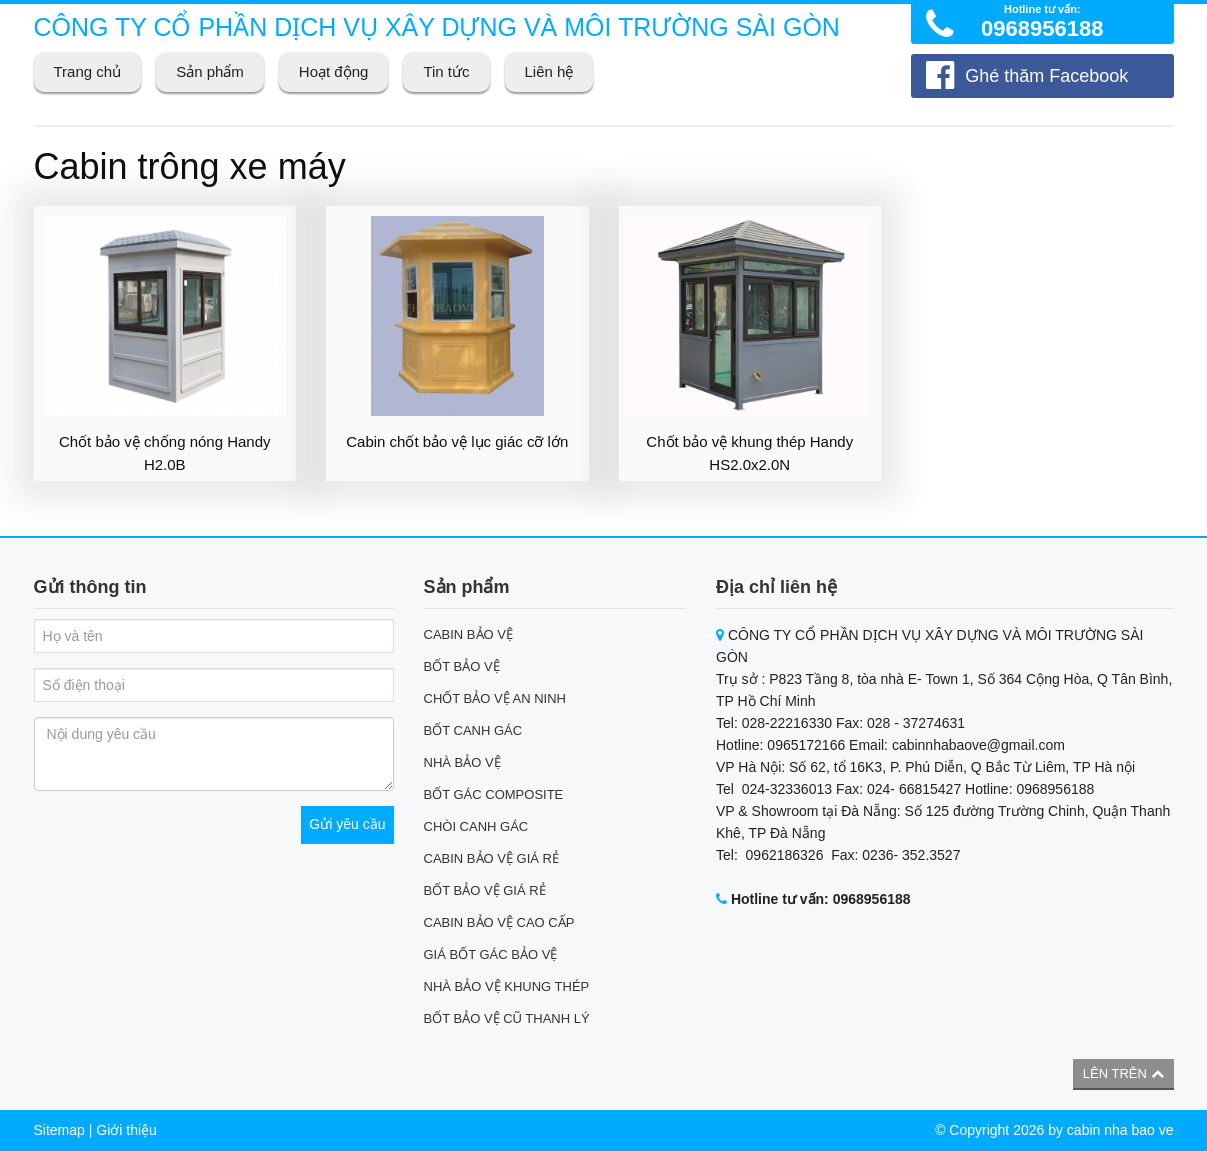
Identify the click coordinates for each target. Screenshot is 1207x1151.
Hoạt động (334, 71)
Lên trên (1123, 1073)
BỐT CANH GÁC (473, 730)
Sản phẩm (210, 71)
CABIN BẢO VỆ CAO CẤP (499, 922)
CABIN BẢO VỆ (468, 634)
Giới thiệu (126, 1130)
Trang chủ (88, 71)
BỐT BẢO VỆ (462, 666)
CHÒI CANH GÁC (476, 826)
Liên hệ (549, 71)
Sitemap (59, 1130)
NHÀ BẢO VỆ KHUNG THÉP (507, 986)
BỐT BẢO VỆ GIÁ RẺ (485, 890)
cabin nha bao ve (1120, 1130)
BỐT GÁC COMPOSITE (494, 794)
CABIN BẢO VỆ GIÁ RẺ (491, 858)
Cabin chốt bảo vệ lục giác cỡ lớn (457, 441)
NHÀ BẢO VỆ (462, 762)
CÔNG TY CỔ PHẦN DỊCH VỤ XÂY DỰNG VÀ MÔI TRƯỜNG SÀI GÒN (437, 27)
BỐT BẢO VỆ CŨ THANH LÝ (507, 1018)
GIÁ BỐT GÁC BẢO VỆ (491, 954)
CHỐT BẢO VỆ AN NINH (495, 698)
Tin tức (446, 71)
